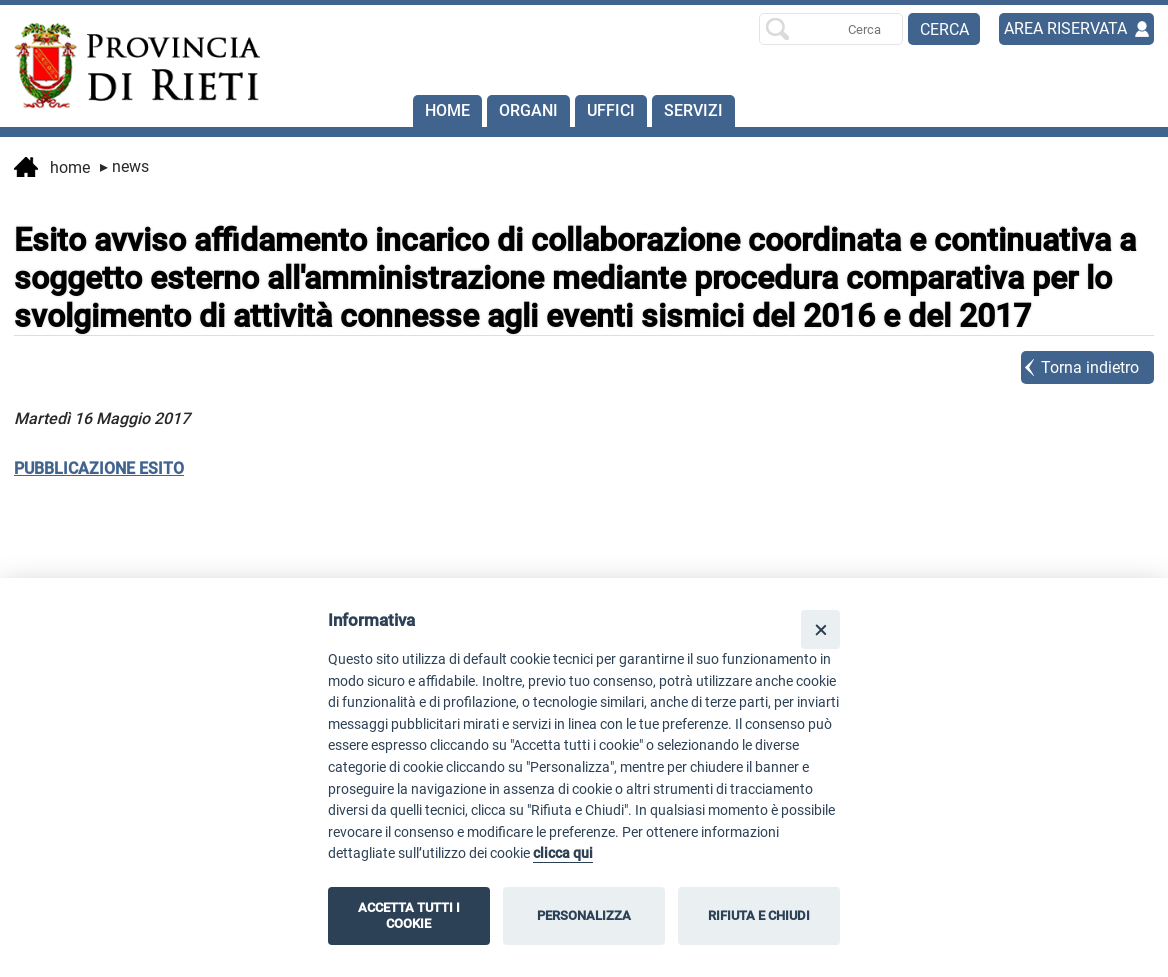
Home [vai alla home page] (52, 169)
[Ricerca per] (831, 29)
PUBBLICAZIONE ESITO (99, 468)
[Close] (820, 629)
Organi (528, 110)
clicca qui (563, 853)
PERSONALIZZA (584, 915)
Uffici (611, 110)
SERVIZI (693, 110)
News (124, 166)
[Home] (128, 66)
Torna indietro (1090, 367)
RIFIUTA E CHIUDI (759, 915)
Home (447, 110)
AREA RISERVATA (1065, 28)
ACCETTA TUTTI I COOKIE (409, 915)
